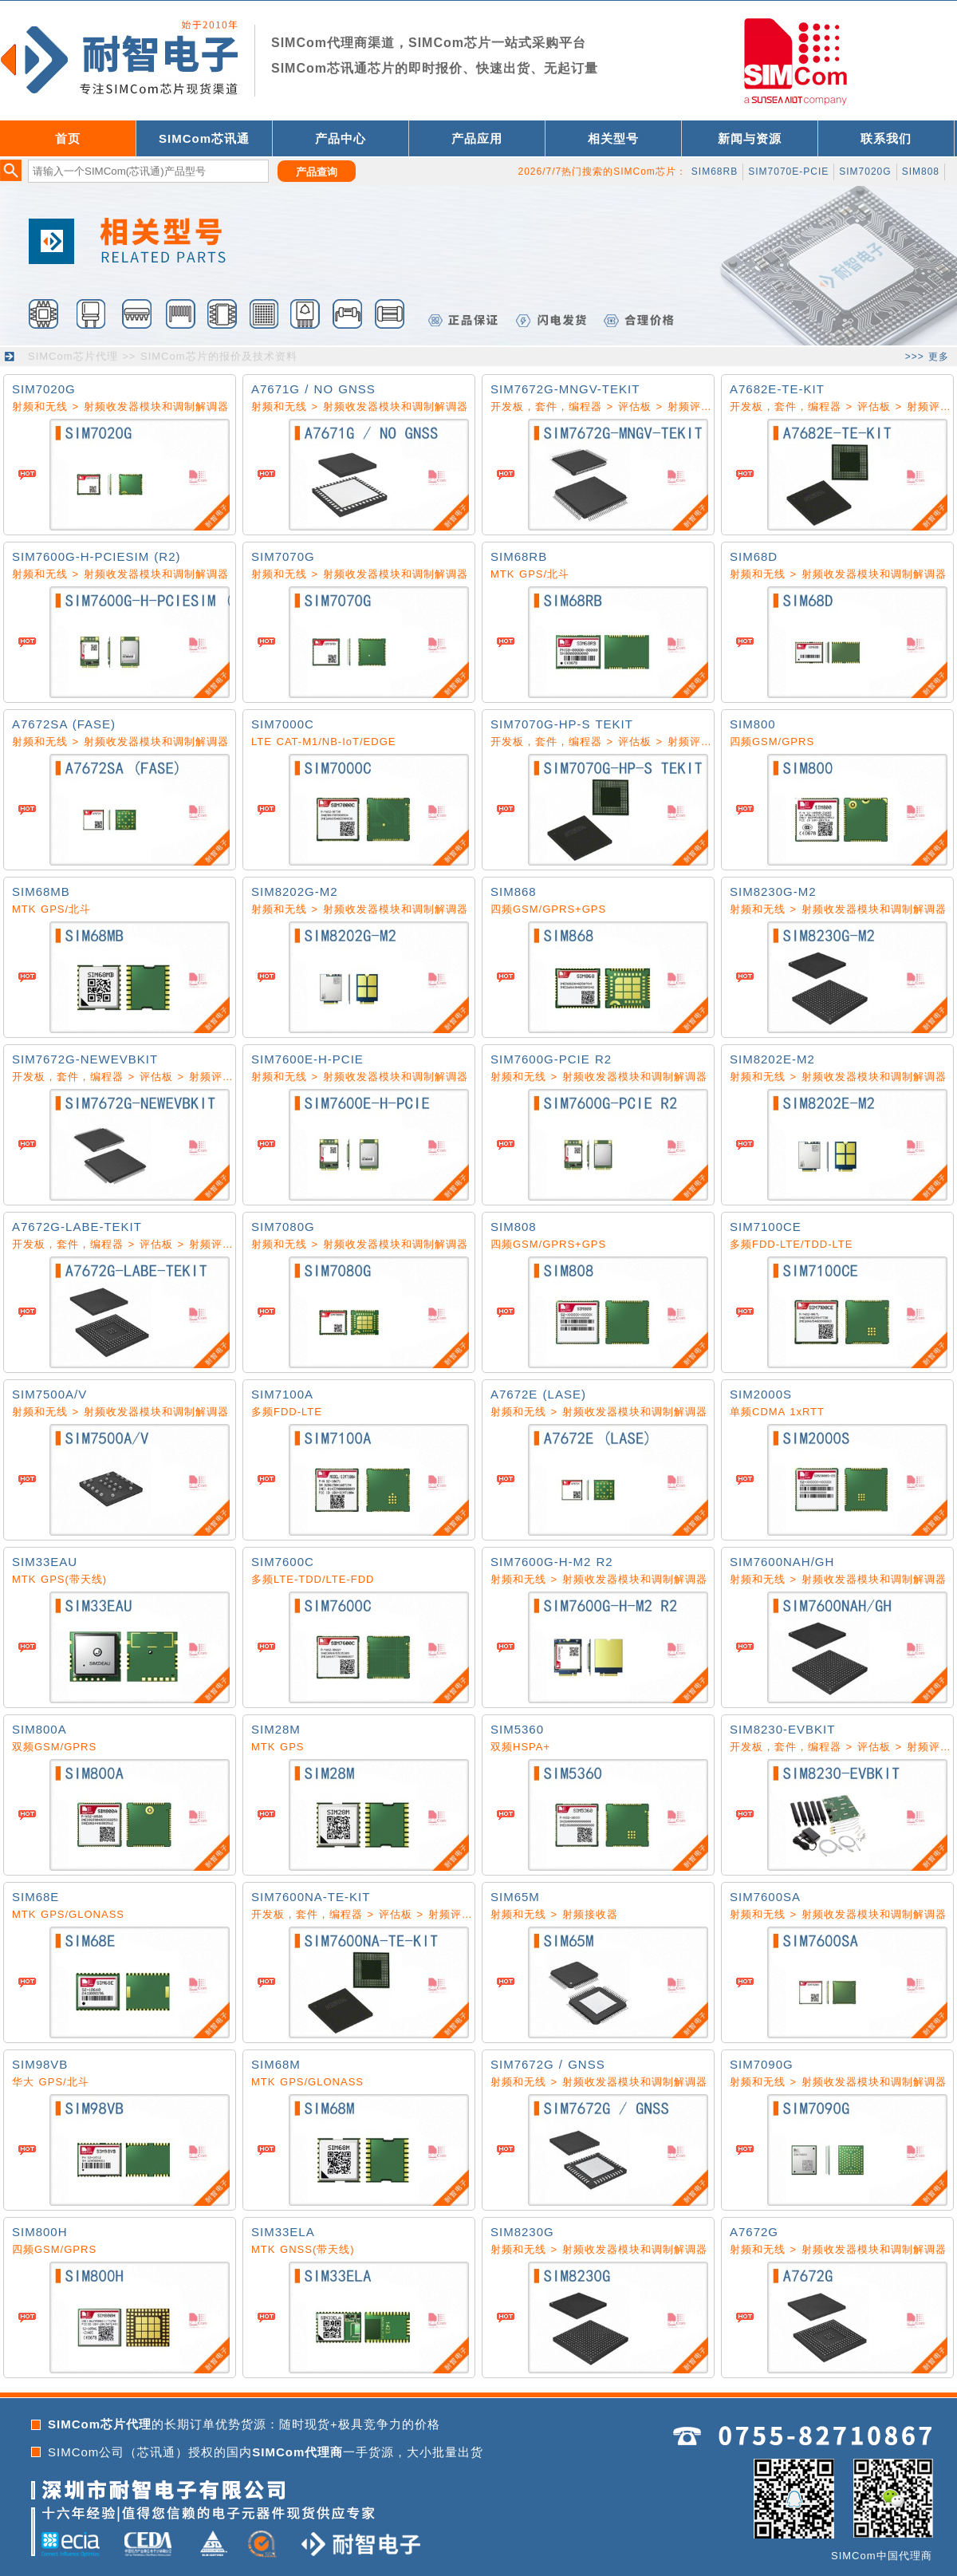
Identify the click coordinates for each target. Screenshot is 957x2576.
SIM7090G (762, 2064)
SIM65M (515, 1896)
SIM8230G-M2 (773, 891)
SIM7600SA (765, 1896)
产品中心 (340, 138)
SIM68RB (714, 171)
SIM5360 (517, 1729)
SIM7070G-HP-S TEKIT (561, 724)
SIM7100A (282, 1394)
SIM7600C (282, 1561)
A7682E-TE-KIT (777, 389)
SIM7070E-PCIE (788, 171)
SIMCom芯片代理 (73, 356)
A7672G (754, 2232)
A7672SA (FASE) (64, 724)
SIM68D (754, 556)
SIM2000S (761, 1394)
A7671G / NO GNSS (313, 389)
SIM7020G (865, 171)
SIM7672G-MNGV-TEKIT (565, 389)
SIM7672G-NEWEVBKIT (85, 1059)
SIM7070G (283, 556)
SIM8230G (522, 2232)
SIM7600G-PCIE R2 (551, 1059)
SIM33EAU (44, 1561)
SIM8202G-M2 (294, 891)
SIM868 (513, 891)
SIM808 (920, 171)
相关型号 (613, 138)
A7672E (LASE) (538, 1394)
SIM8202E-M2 (772, 1059)
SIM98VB (40, 2064)
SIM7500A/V (49, 1394)
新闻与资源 (750, 138)
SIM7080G (283, 1226)
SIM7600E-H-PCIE (307, 1059)
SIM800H (40, 2232)
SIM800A (39, 1729)
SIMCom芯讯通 (204, 138)
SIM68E (35, 1896)
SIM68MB (41, 891)
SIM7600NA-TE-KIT (310, 1896)
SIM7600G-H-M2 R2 (551, 1561)
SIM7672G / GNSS (547, 2064)
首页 (68, 138)
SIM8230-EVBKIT (782, 1729)
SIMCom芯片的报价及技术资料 (218, 356)
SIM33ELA (283, 2232)
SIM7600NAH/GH (782, 1561)
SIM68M (276, 2064)
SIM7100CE (765, 1226)
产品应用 (476, 138)
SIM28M (276, 1729)
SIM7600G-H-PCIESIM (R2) (96, 556)
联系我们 (886, 138)
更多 (938, 356)
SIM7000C (282, 724)
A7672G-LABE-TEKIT (77, 1226)
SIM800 (753, 724)
